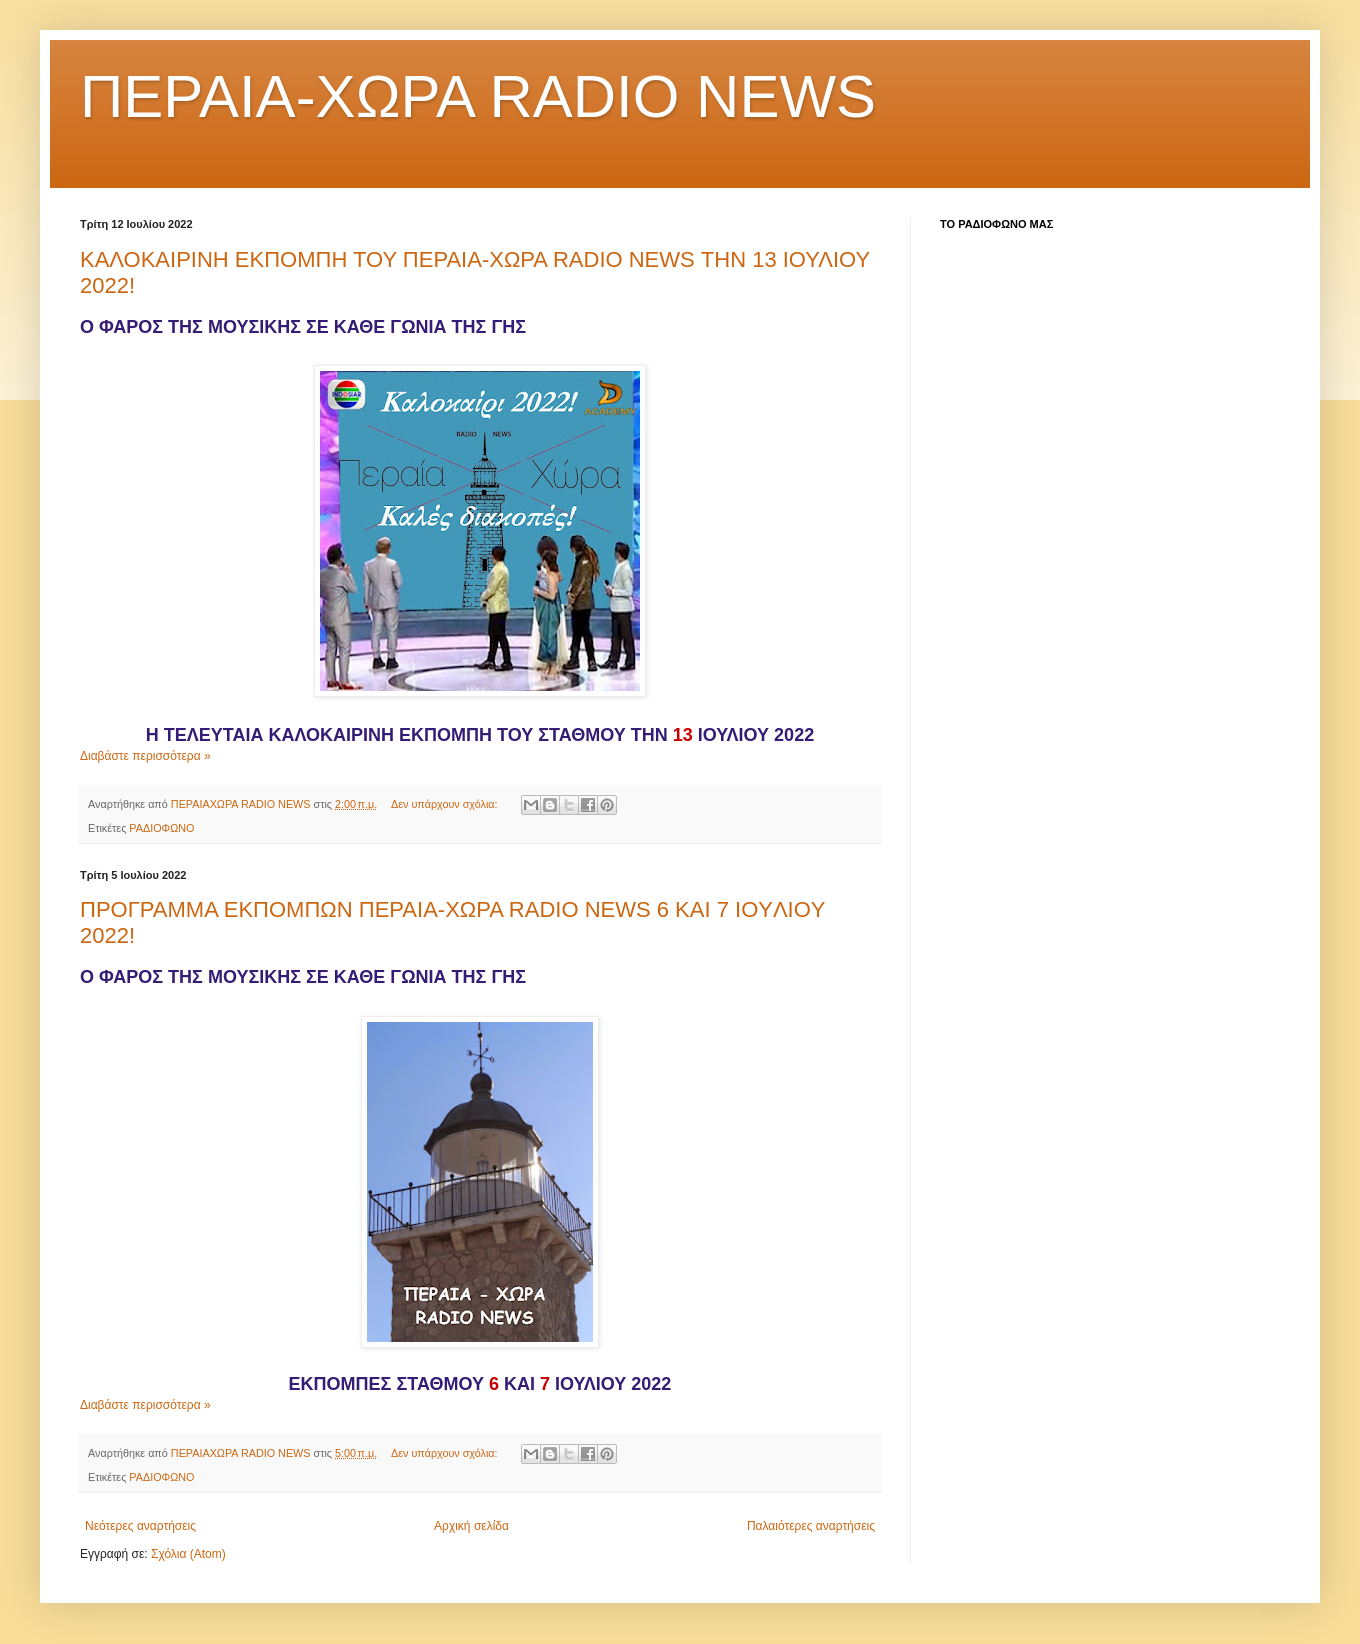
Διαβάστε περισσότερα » (145, 756)
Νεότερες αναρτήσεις (140, 1526)
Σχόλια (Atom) (188, 1554)
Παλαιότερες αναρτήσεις (811, 1526)
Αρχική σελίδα (471, 1526)
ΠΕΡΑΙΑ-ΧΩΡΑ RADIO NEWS (478, 96)
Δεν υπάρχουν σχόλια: (446, 804)
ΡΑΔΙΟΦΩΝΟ (161, 828)
